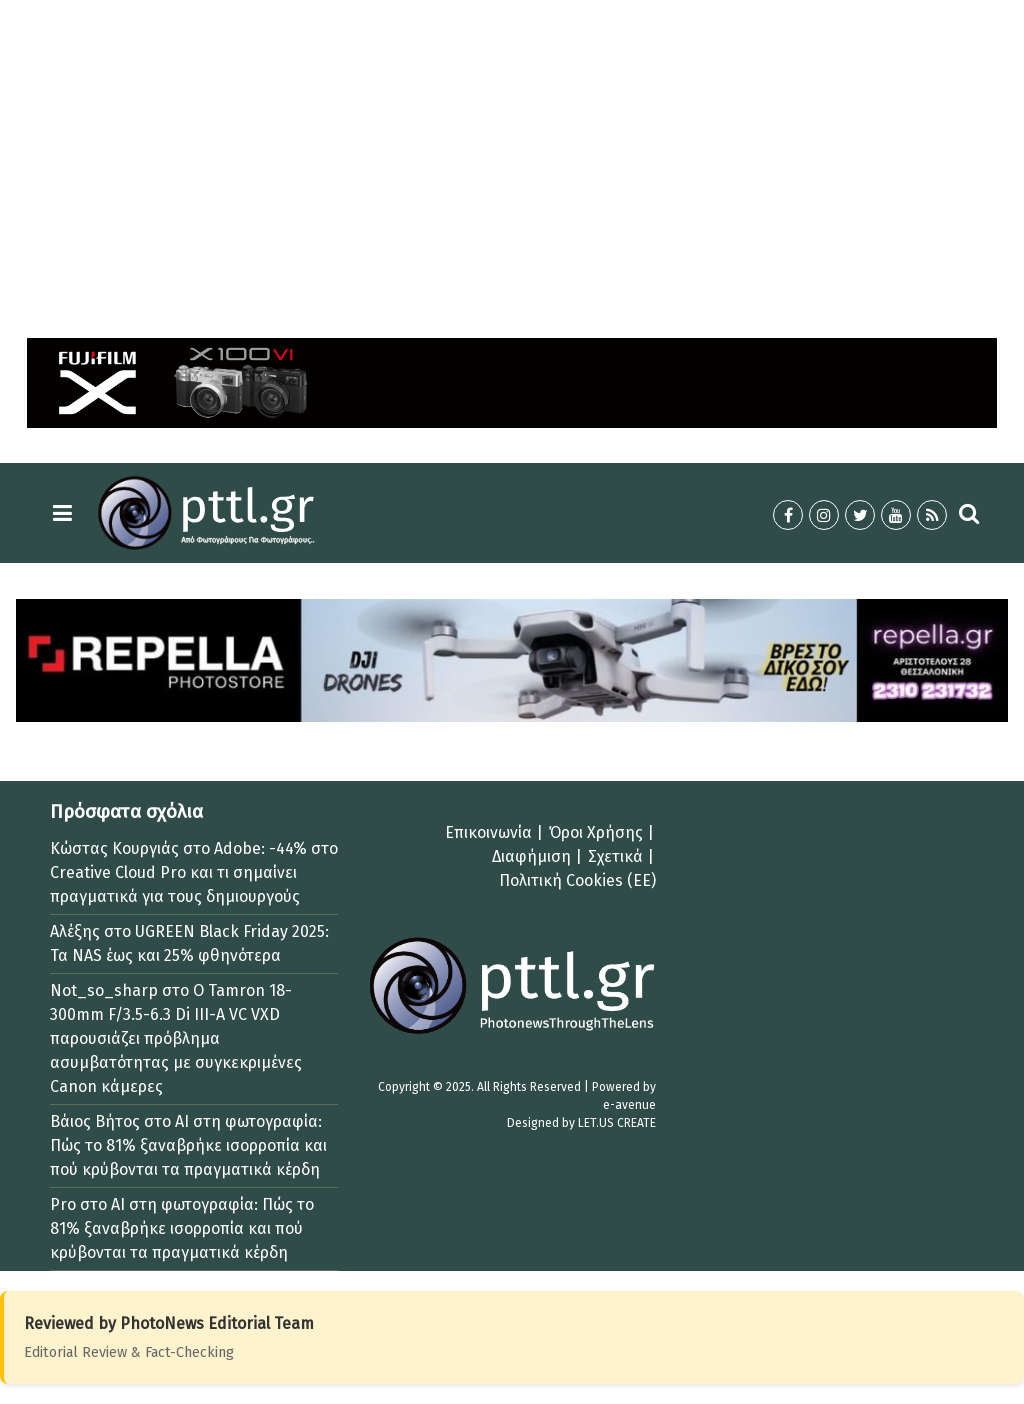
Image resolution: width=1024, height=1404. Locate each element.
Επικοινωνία (488, 832)
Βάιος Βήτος (95, 1121)
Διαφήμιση (531, 856)
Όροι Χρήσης (596, 832)
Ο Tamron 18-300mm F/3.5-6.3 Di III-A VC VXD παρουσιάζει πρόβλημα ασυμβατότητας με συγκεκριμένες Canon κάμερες (176, 1038)
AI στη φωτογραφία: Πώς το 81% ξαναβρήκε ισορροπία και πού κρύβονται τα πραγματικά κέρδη (188, 1145)
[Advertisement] (512, 156)
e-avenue (629, 1105)
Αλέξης (75, 931)
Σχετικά (615, 856)
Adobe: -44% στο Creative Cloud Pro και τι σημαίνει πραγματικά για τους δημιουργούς (194, 872)
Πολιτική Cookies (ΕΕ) (577, 880)
